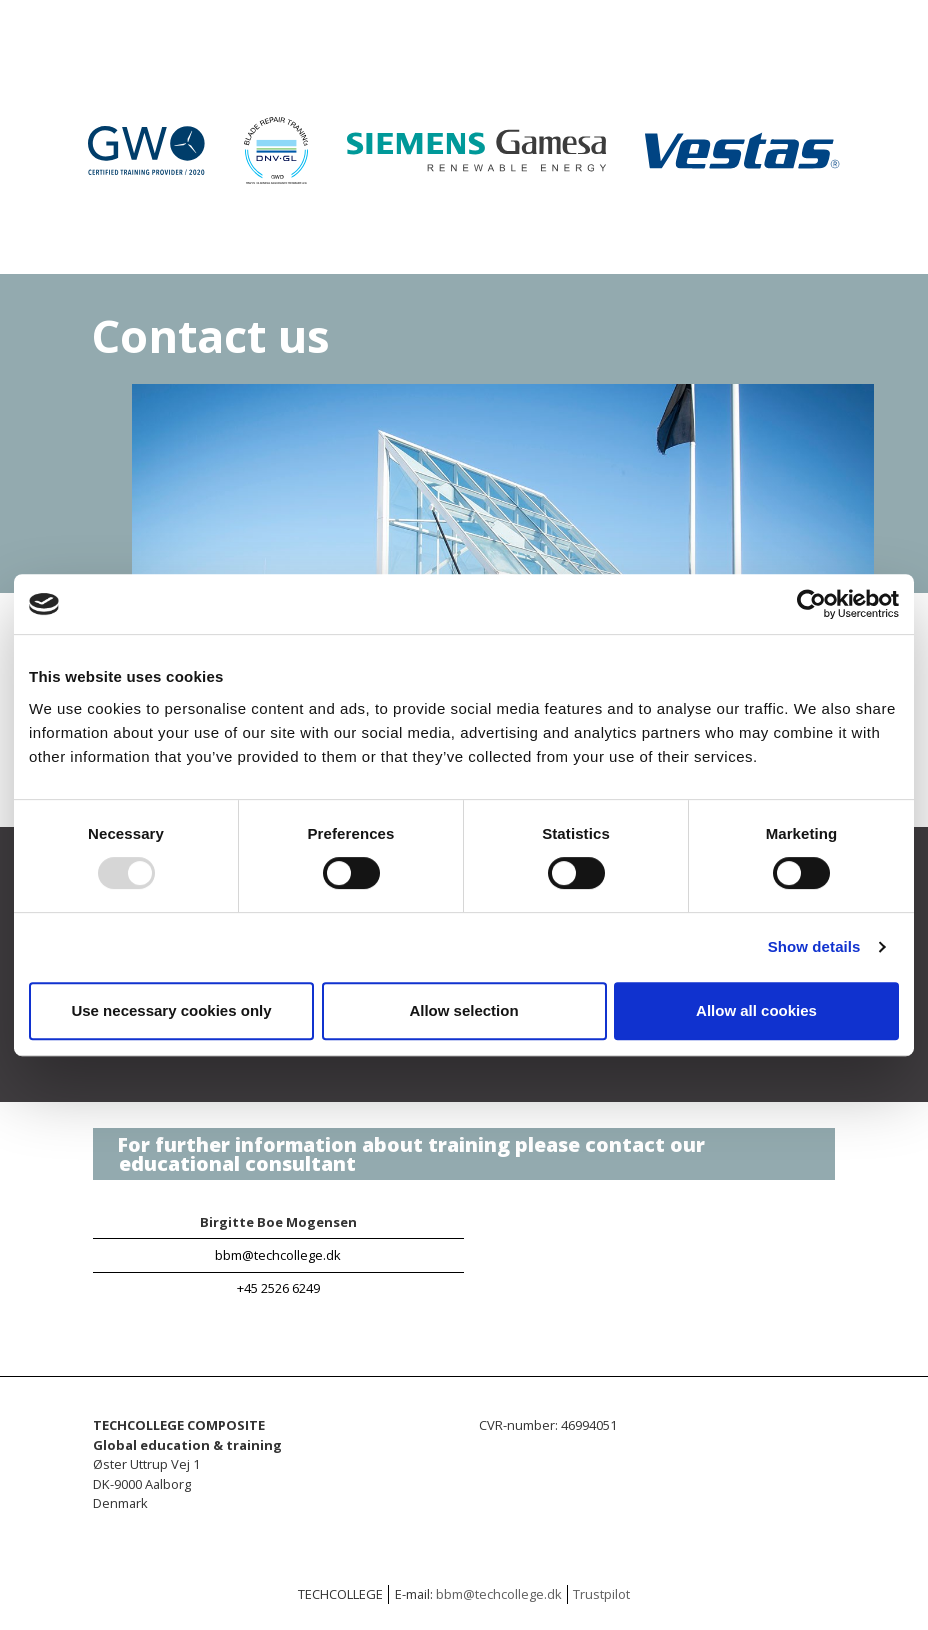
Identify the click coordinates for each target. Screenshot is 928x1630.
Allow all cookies (756, 1010)
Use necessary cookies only (171, 1010)
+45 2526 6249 (278, 1288)
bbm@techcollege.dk (278, 1255)
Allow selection (463, 1010)
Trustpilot (601, 1594)
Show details (814, 946)
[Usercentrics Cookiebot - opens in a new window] (811, 604)
